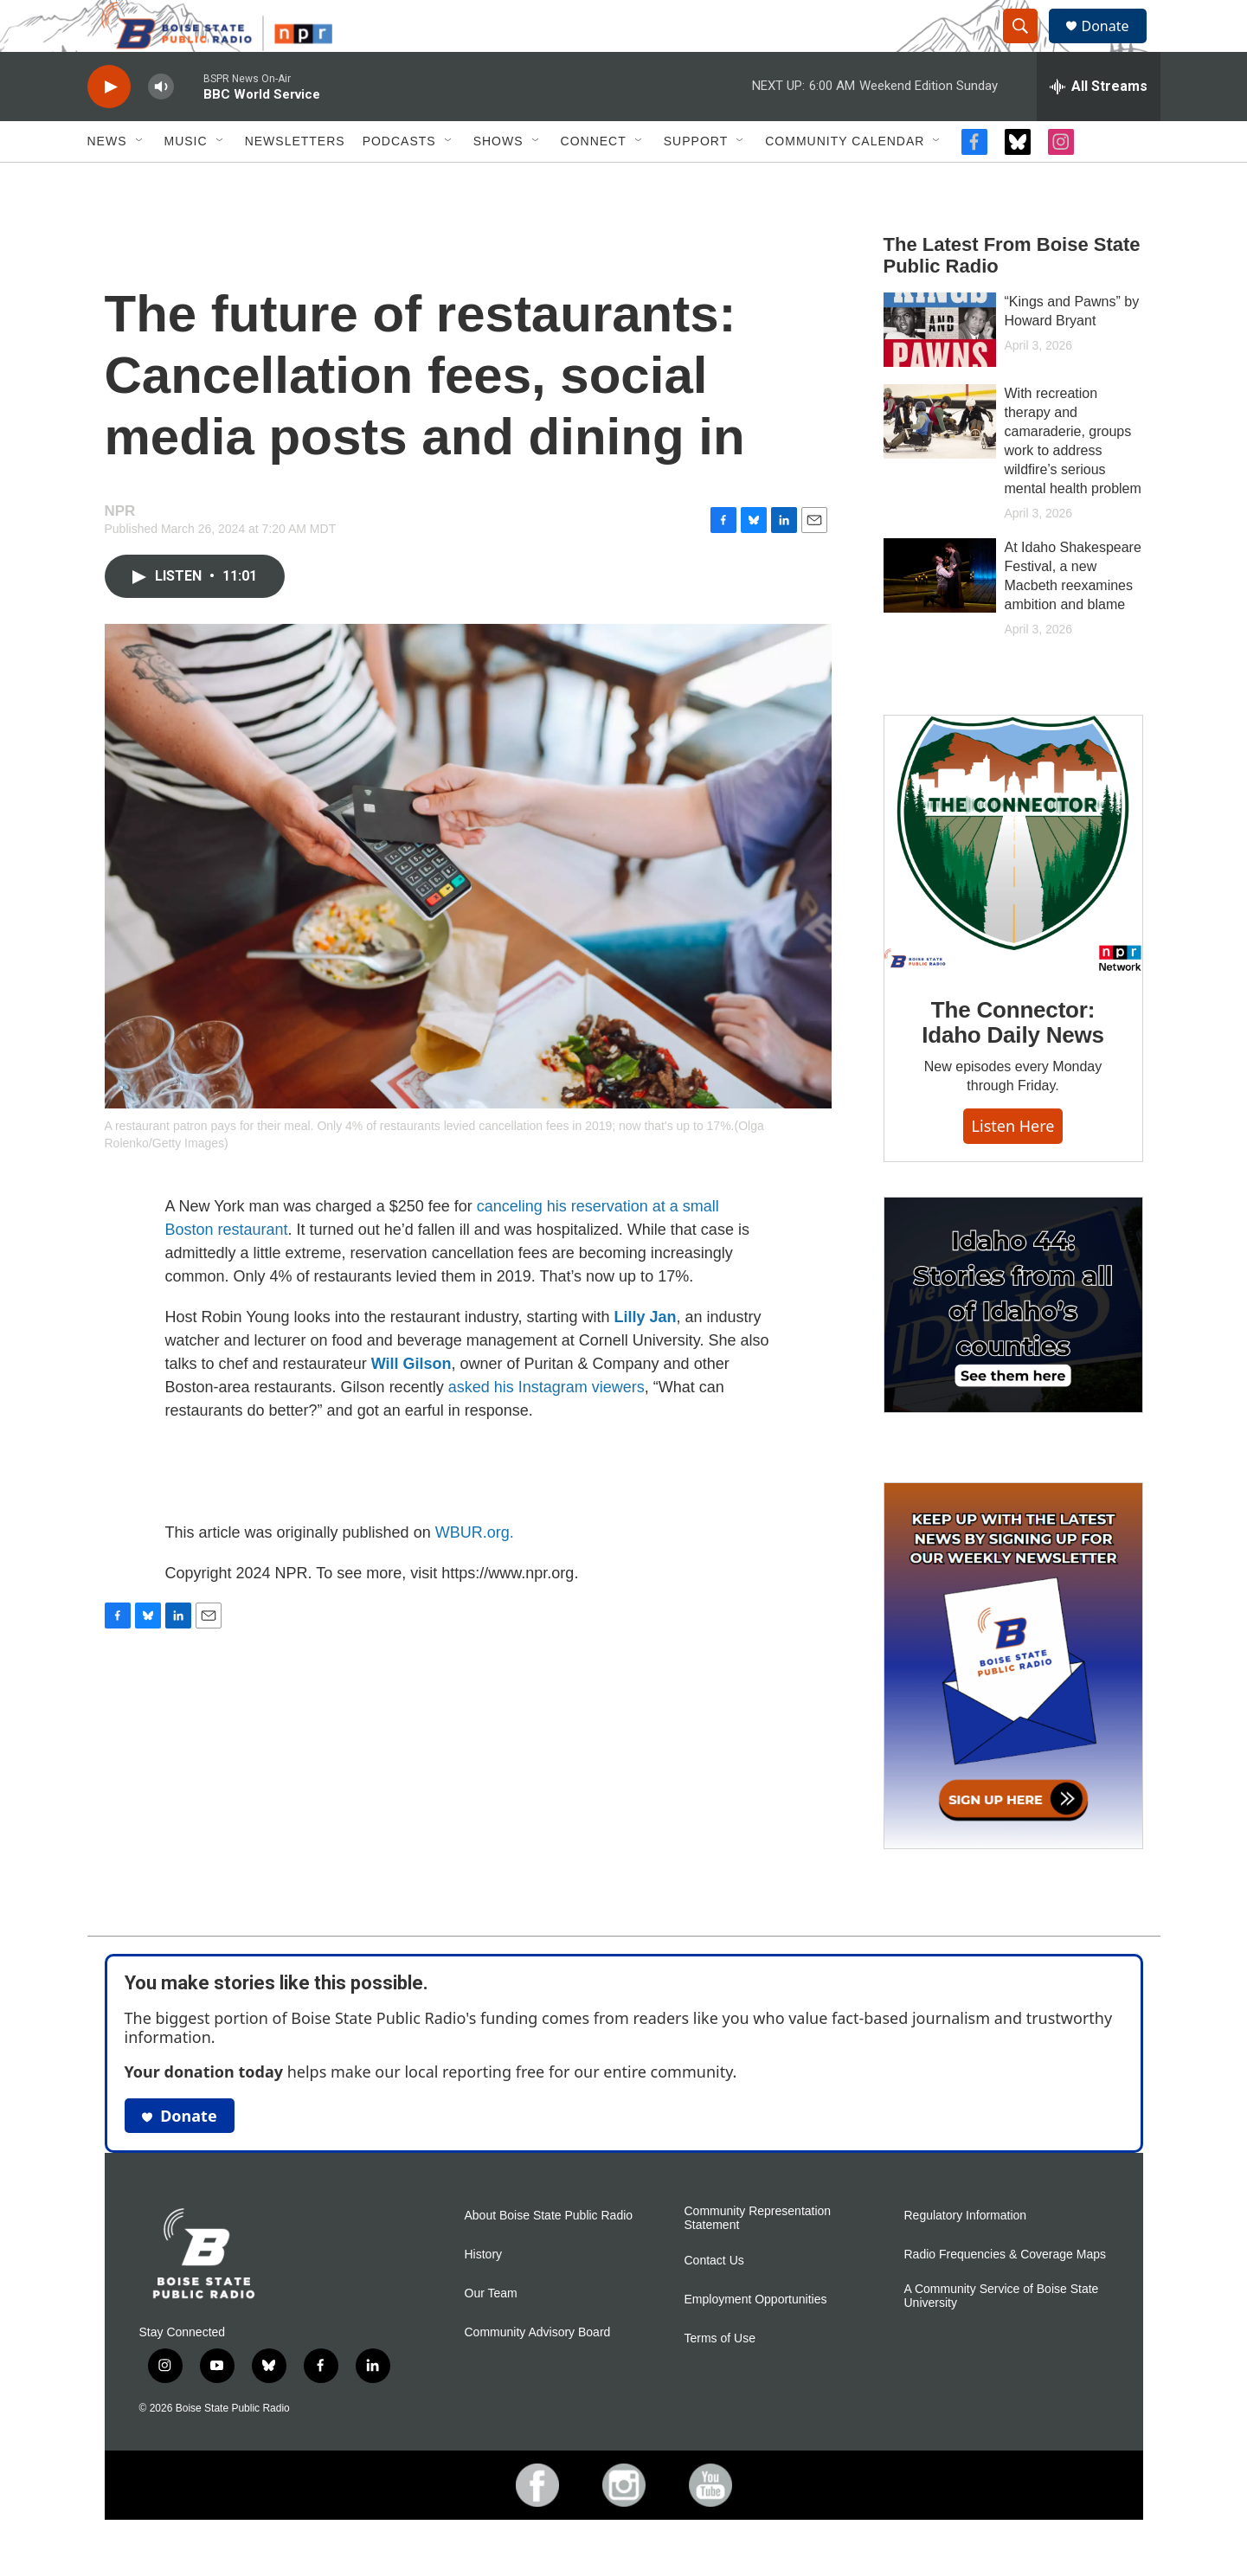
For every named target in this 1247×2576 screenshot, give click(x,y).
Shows (498, 180)
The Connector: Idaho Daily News (1013, 1062)
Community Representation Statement (758, 2257)
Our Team (491, 2332)
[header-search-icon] (1029, 46)
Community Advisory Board (538, 2371)
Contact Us (714, 2299)
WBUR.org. (474, 1571)
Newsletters (295, 180)
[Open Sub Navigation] (140, 180)
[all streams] (1098, 125)
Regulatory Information (965, 2254)
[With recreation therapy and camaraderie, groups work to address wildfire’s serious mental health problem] (940, 460)
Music (186, 180)
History (484, 2293)
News (107, 180)
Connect (594, 180)
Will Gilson (411, 1402)
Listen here (1013, 1164)
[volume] (161, 125)
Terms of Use (720, 2377)
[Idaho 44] (1013, 1344)
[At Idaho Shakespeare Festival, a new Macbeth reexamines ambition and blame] (940, 614)
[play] (109, 126)
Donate (1116, 45)
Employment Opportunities (756, 2338)
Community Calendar (844, 180)
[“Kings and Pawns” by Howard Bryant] (940, 368)
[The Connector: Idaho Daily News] (1013, 883)
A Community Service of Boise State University (1001, 2335)
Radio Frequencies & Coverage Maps (1005, 2293)
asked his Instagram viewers (546, 1426)
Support (696, 180)
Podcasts (399, 180)
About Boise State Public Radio (549, 2254)
